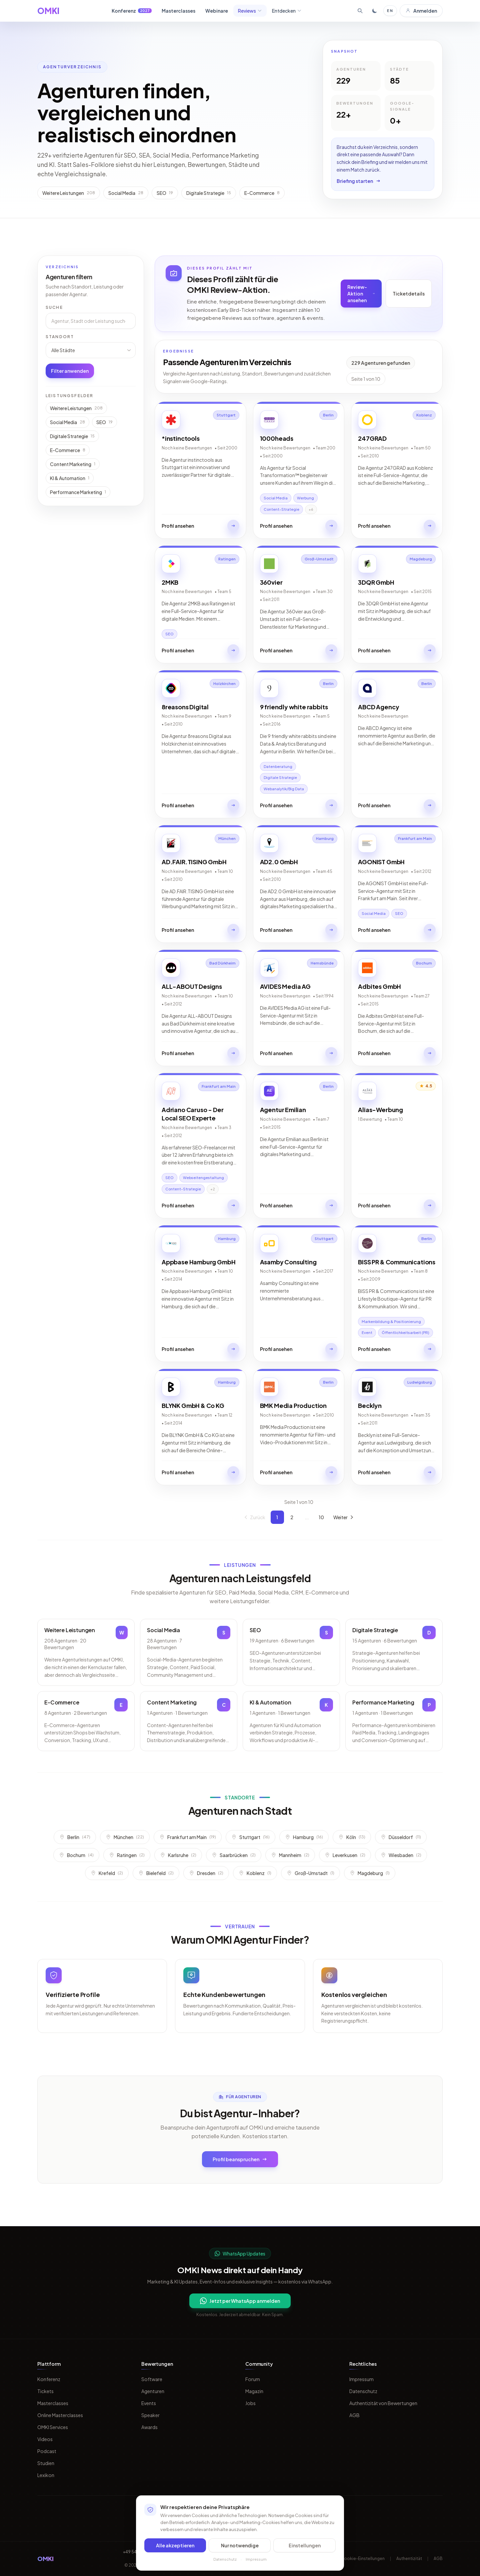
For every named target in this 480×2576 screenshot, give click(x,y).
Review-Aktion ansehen (361, 293)
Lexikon (45, 2475)
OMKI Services (52, 2427)
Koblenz (255, 1873)
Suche (54, 307)
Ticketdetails (409, 294)
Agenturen (152, 2391)
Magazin (254, 2391)
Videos (45, 2439)
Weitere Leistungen (76, 408)
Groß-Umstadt (310, 1873)
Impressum (361, 2379)
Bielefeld (156, 1873)
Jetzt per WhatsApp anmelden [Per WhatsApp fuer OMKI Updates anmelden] (240, 2300)
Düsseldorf (401, 1837)
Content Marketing (72, 464)
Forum (252, 2379)
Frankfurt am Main (187, 1837)
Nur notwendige (240, 2545)
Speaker (150, 2415)
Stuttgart (250, 1837)
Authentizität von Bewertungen (383, 2403)
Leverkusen (345, 1855)
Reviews (250, 11)
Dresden (206, 1873)
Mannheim (290, 1855)
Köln (351, 1837)
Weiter (343, 1517)
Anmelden (421, 11)
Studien (45, 2463)
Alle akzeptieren (175, 2545)
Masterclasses (178, 11)
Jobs (250, 2403)
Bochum (76, 1855)
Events (148, 2403)
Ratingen (127, 1855)
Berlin (74, 1837)
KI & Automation (69, 478)
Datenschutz (363, 2391)
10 (321, 1517)
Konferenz (132, 11)
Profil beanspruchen (240, 2159)
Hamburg (304, 1837)
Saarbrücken (234, 1855)
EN (390, 10)
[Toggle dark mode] (375, 11)
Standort (60, 336)
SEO (104, 422)
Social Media (67, 422)
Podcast (46, 2451)
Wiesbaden (401, 1855)
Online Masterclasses (60, 2415)
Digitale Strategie (72, 436)
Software (151, 2379)
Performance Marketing (78, 492)
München (125, 1837)
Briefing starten (359, 181)
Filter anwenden (70, 371)
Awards (149, 2427)
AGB (354, 2415)
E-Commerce (67, 450)
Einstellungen (305, 2545)
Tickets (45, 2391)
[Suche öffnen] (360, 11)
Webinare (216, 11)
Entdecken (287, 11)
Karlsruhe (178, 1855)
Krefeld (107, 1873)
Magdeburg (370, 1873)
